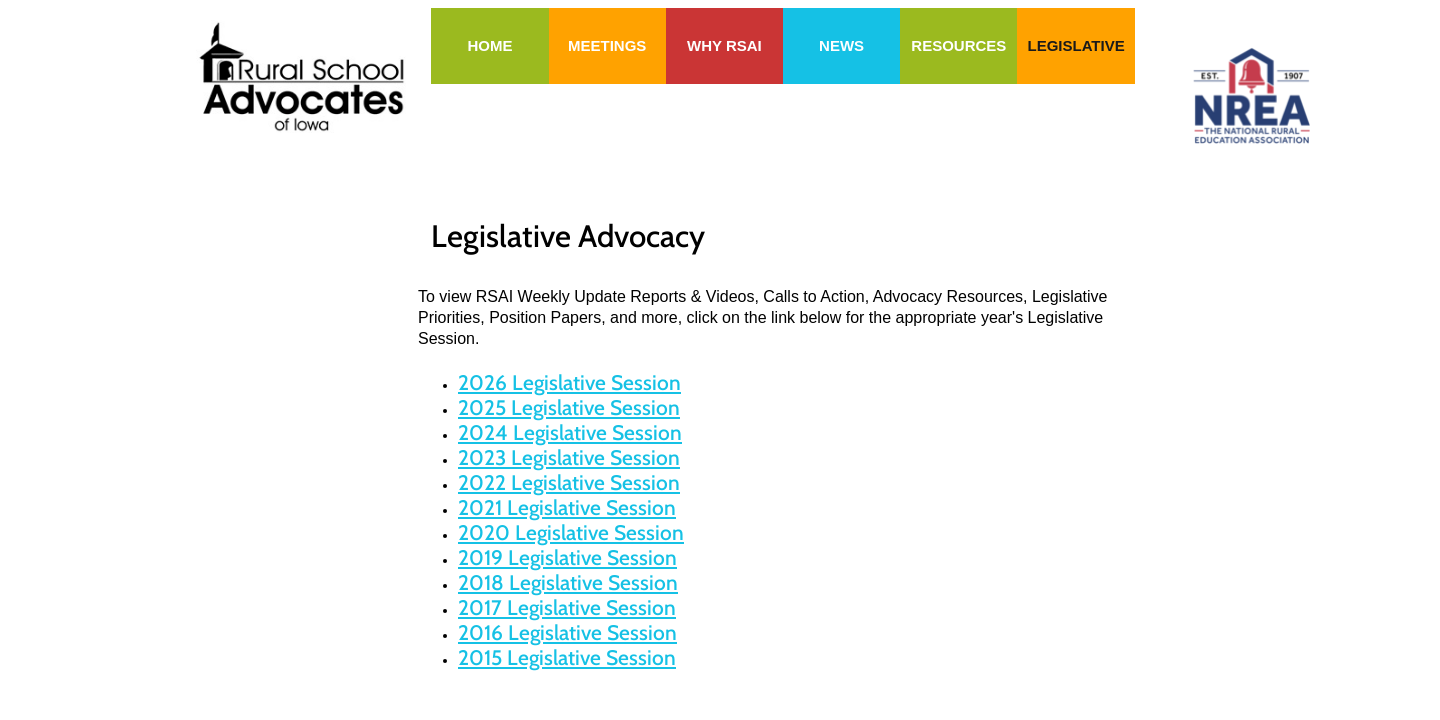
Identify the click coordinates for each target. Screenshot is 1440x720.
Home (489, 45)
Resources (958, 45)
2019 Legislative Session (567, 557)
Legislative (1075, 45)
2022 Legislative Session (569, 482)
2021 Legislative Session (567, 507)
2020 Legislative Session (571, 532)
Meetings (607, 45)
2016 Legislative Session (567, 632)
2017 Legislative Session (567, 607)
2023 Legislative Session (569, 457)
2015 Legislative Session (567, 657)
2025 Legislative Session (569, 407)
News (841, 45)
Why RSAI (724, 45)
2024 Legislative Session (570, 432)
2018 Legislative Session (568, 582)
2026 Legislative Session (569, 382)
